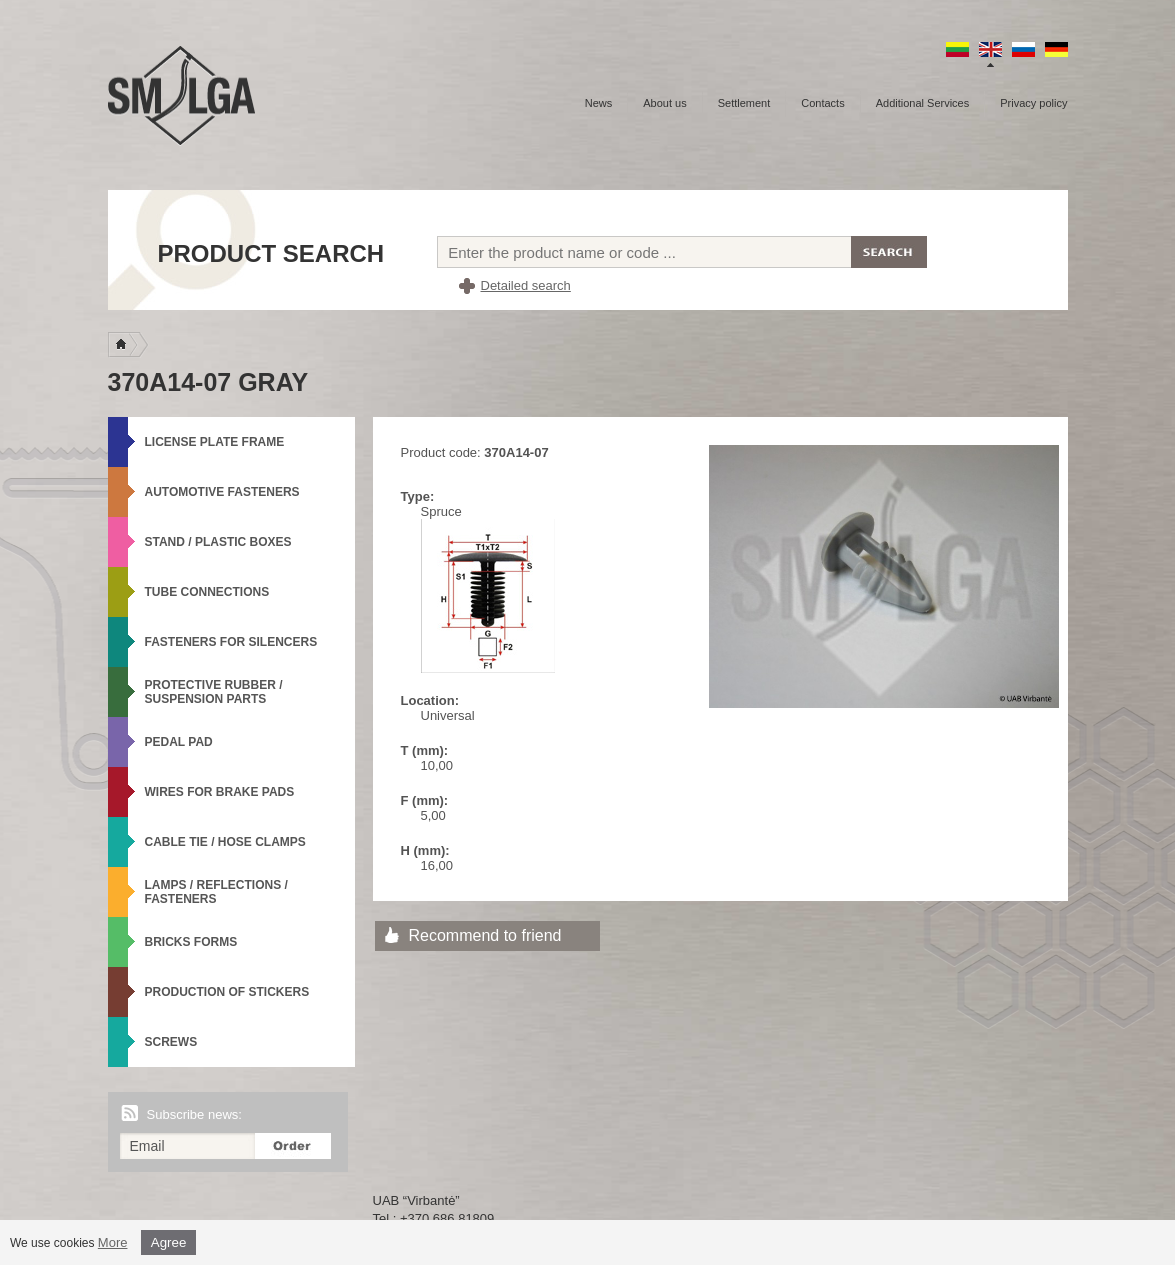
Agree (169, 1242)
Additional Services (923, 103)
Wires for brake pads (220, 792)
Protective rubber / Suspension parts (214, 692)
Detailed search (526, 285)
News (599, 103)
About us (664, 103)
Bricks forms (191, 942)
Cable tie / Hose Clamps (225, 842)
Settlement (744, 103)
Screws (171, 1042)
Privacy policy (1033, 103)
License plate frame (215, 442)
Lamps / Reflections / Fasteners (216, 892)
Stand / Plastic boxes (218, 542)
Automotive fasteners (222, 492)
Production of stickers (227, 992)
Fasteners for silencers (231, 642)
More (113, 1242)
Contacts (822, 103)
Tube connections (207, 592)
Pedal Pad (179, 742)
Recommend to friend (485, 935)
